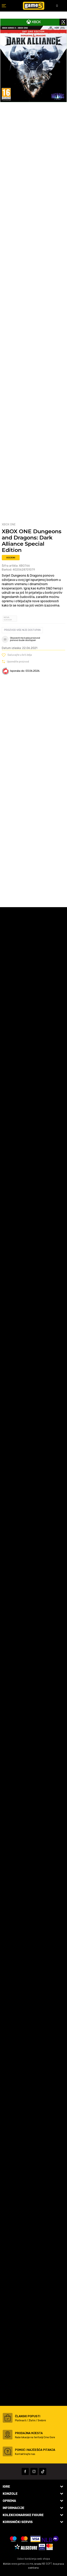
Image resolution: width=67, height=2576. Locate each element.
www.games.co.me (22, 2563)
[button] (17, 655)
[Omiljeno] (54, 6)
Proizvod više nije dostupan (22, 630)
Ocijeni (10, 557)
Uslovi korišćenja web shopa (33, 2558)
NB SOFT (47, 2563)
